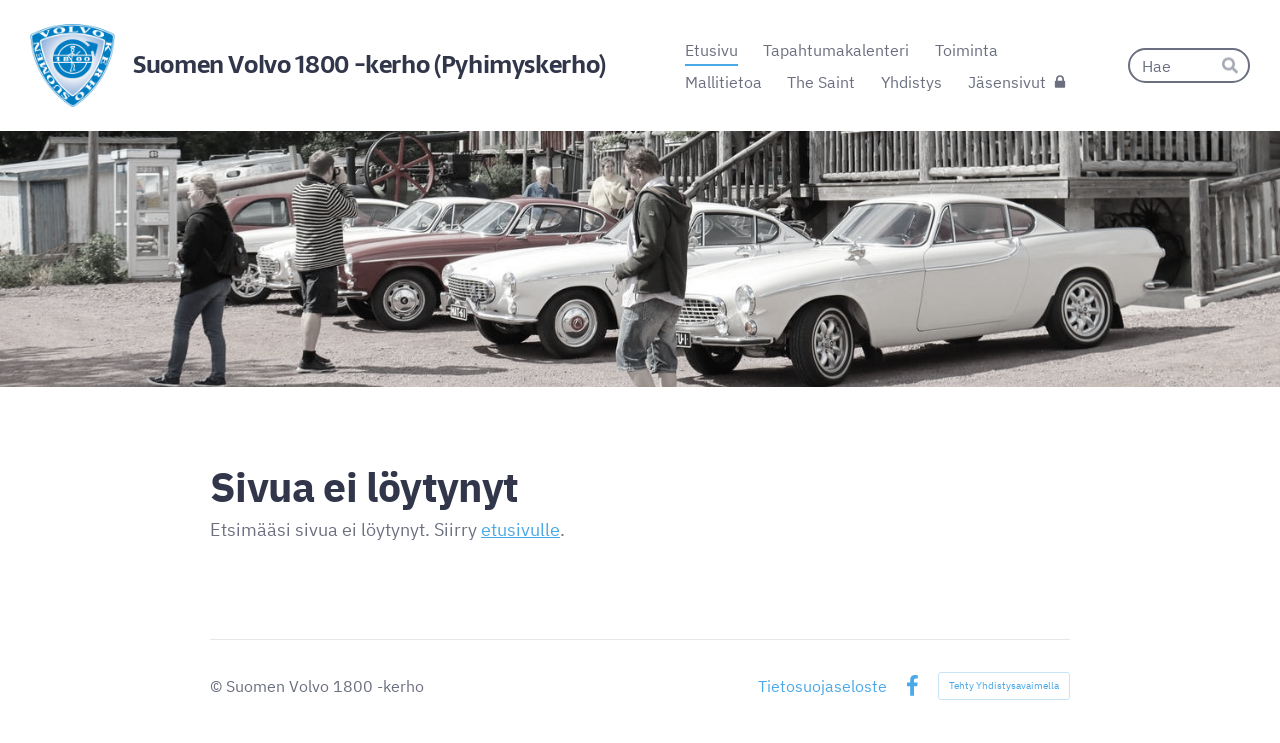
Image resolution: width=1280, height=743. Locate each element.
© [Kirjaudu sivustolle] (218, 686)
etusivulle (520, 529)
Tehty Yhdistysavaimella (1004, 685)
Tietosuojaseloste (822, 686)
